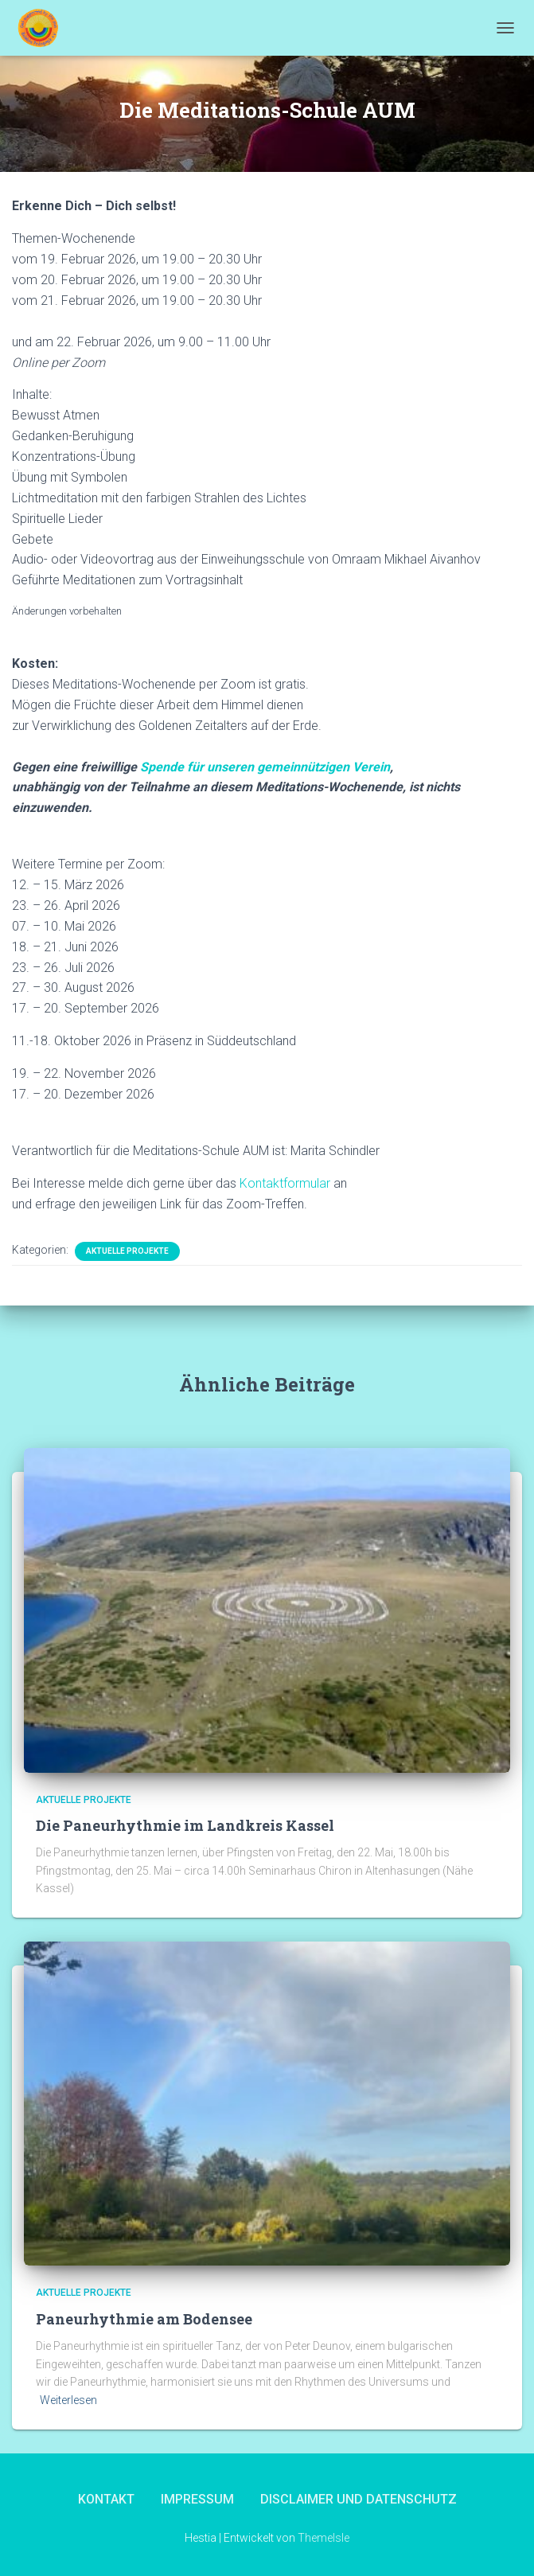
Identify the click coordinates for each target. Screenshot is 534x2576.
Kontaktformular (285, 1183)
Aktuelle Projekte (127, 1251)
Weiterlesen (68, 2400)
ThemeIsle (323, 2537)
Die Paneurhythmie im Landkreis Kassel (185, 1825)
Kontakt (106, 2499)
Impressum (197, 2499)
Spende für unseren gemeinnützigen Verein (265, 767)
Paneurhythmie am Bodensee (144, 2318)
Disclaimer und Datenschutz (358, 2499)
